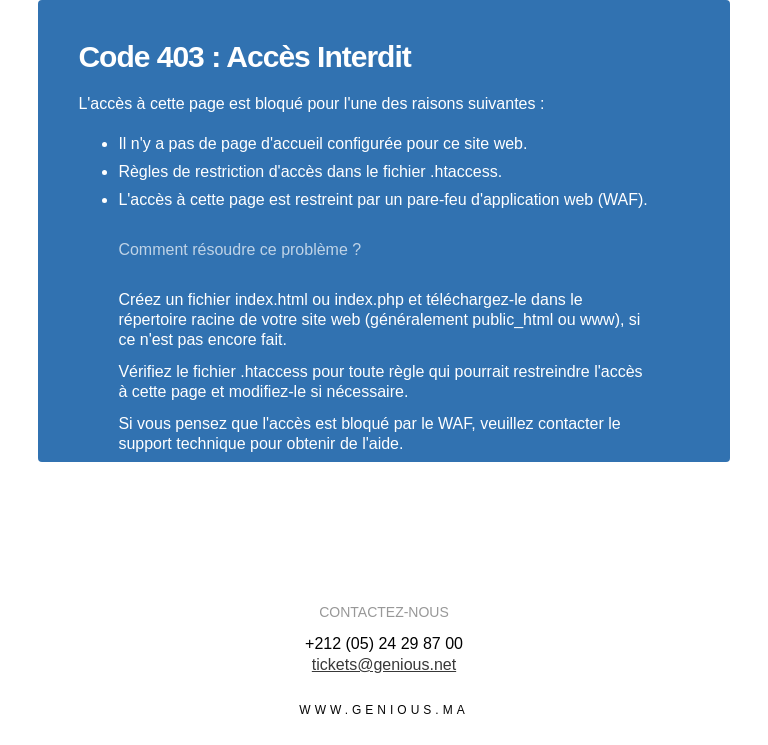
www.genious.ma (383, 710)
